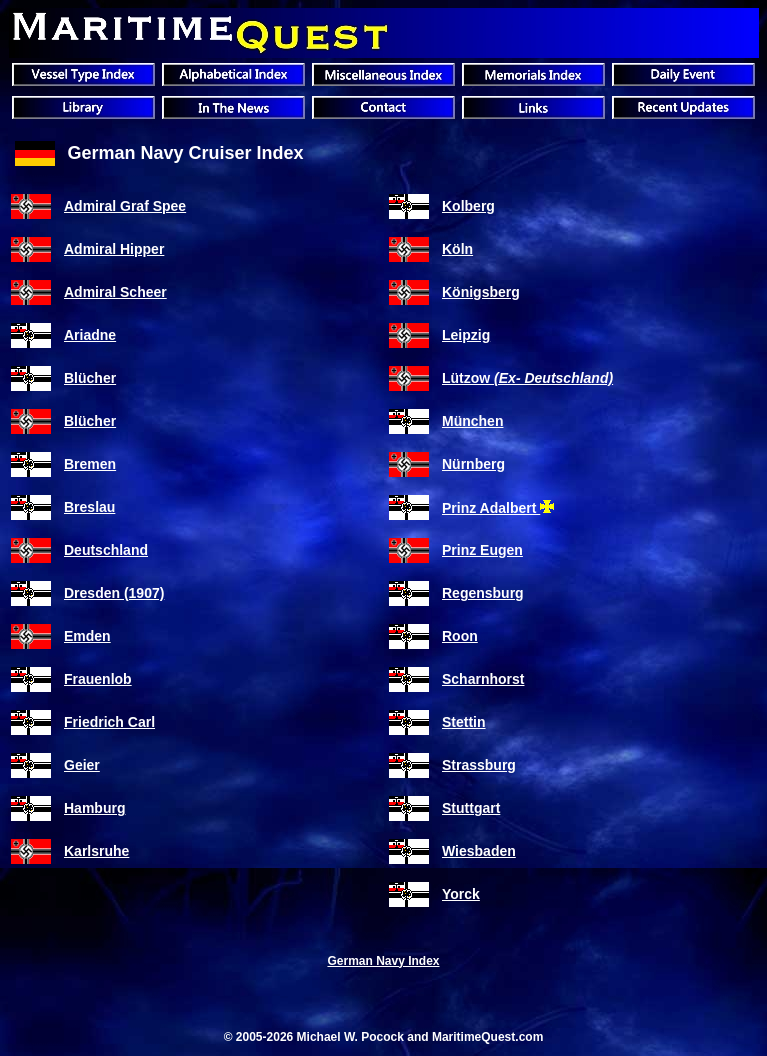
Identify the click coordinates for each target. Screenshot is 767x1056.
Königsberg (481, 292)
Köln (457, 249)
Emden (87, 636)
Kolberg (468, 206)
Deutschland (106, 550)
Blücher (90, 378)
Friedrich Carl (109, 722)
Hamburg (94, 808)
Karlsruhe (96, 851)
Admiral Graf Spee (125, 206)
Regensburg (483, 593)
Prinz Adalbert (491, 508)
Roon (460, 636)
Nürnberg (473, 464)
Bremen (90, 464)
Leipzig (466, 335)
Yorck (461, 894)
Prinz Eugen (482, 550)
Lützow (527, 378)
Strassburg (479, 765)
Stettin (464, 722)
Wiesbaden (479, 851)
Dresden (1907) (114, 593)
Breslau (89, 507)
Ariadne (90, 335)
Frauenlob (98, 679)
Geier (82, 765)
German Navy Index (383, 961)
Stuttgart (471, 808)
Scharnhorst (483, 679)
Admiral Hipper (114, 249)
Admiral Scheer (115, 292)
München (472, 421)
